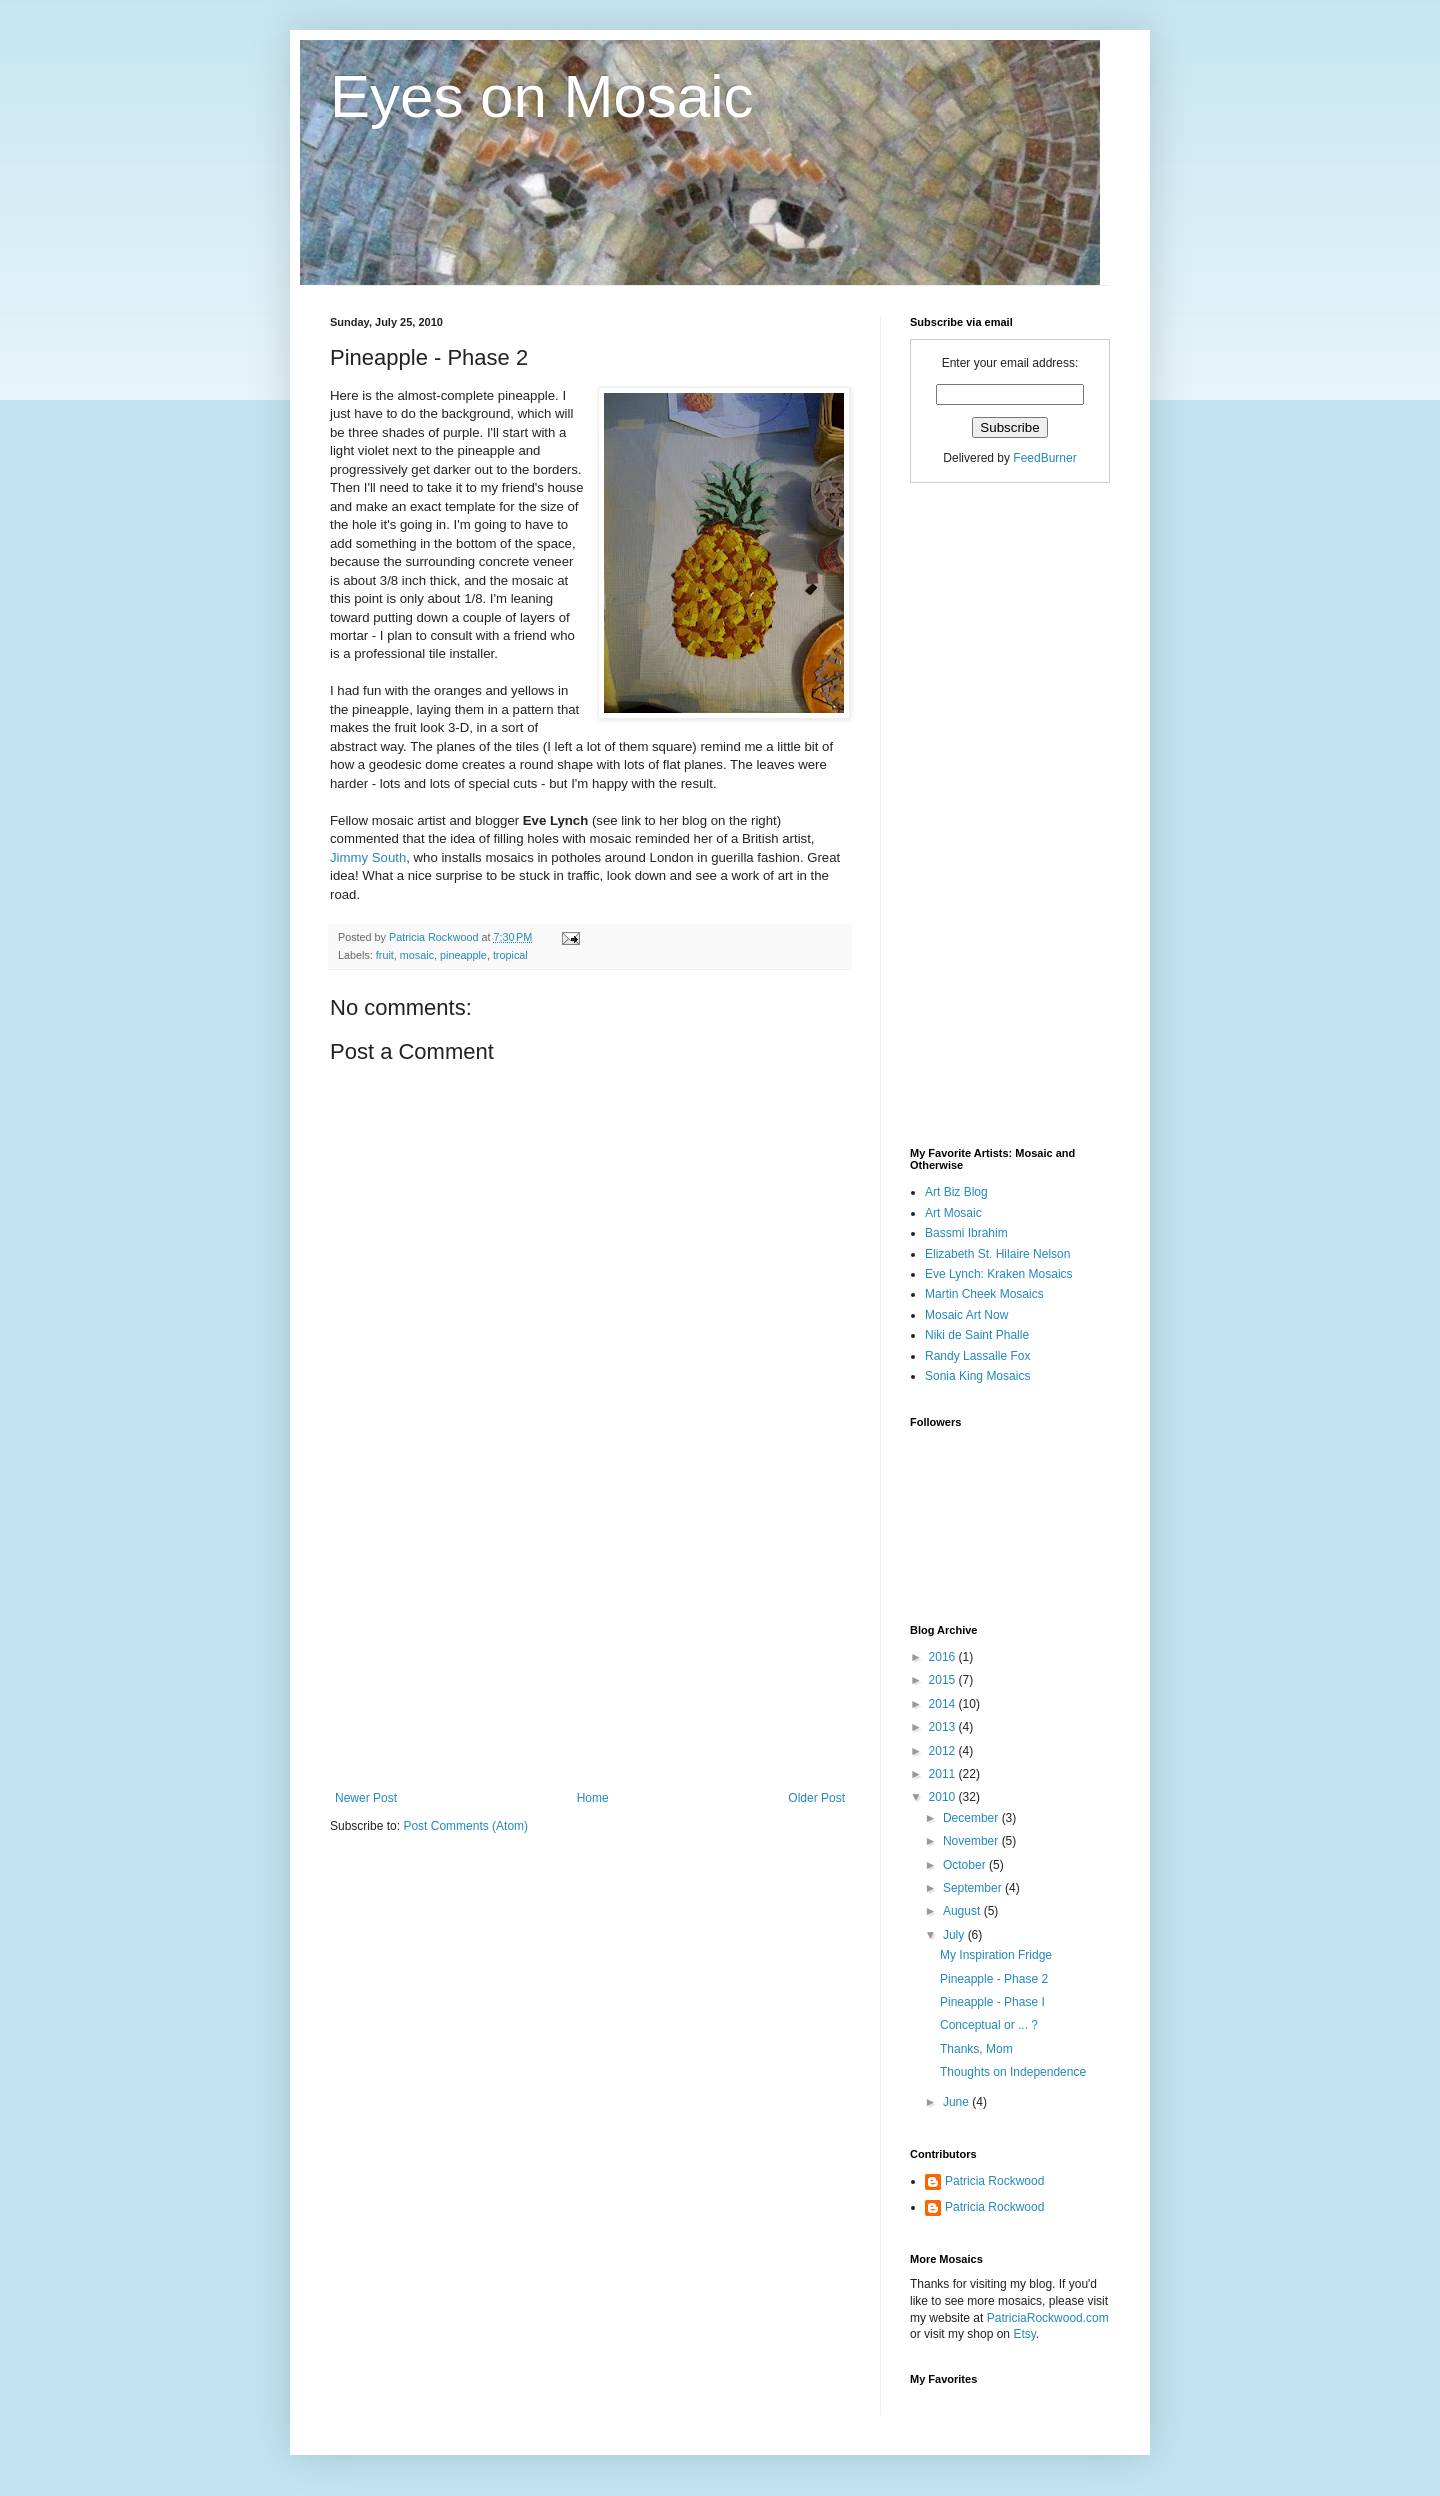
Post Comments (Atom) (465, 1826)
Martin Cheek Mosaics (984, 1294)
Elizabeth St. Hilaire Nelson (997, 1254)
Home (593, 1798)
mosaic (417, 955)
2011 (944, 1774)
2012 (944, 1751)
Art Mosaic (953, 1213)
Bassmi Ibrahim (966, 1233)
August (963, 1911)
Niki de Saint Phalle (977, 1335)
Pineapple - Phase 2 (994, 1979)
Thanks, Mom (976, 2049)
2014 (944, 1704)
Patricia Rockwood (994, 2181)
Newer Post (366, 1798)
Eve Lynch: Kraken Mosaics (999, 1274)
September (974, 1888)
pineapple (463, 955)
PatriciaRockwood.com (1048, 2318)
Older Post (816, 1798)
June (957, 2102)
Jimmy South (368, 857)
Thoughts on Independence (1013, 2072)
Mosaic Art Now (966, 1315)
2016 (944, 1657)
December (972, 1818)
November (972, 1841)
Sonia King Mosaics (977, 1376)
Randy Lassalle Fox (977, 1356)
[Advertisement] (590, 1641)
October (966, 1865)
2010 (944, 1797)
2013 (944, 1727)
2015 (944, 1680)
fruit (385, 955)
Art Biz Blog (956, 1192)
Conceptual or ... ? (989, 2025)
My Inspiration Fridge (996, 1955)
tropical (510, 955)
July (955, 1935)
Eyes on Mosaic (542, 96)
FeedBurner (1044, 458)
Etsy (1024, 2334)
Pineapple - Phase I (992, 2002)
